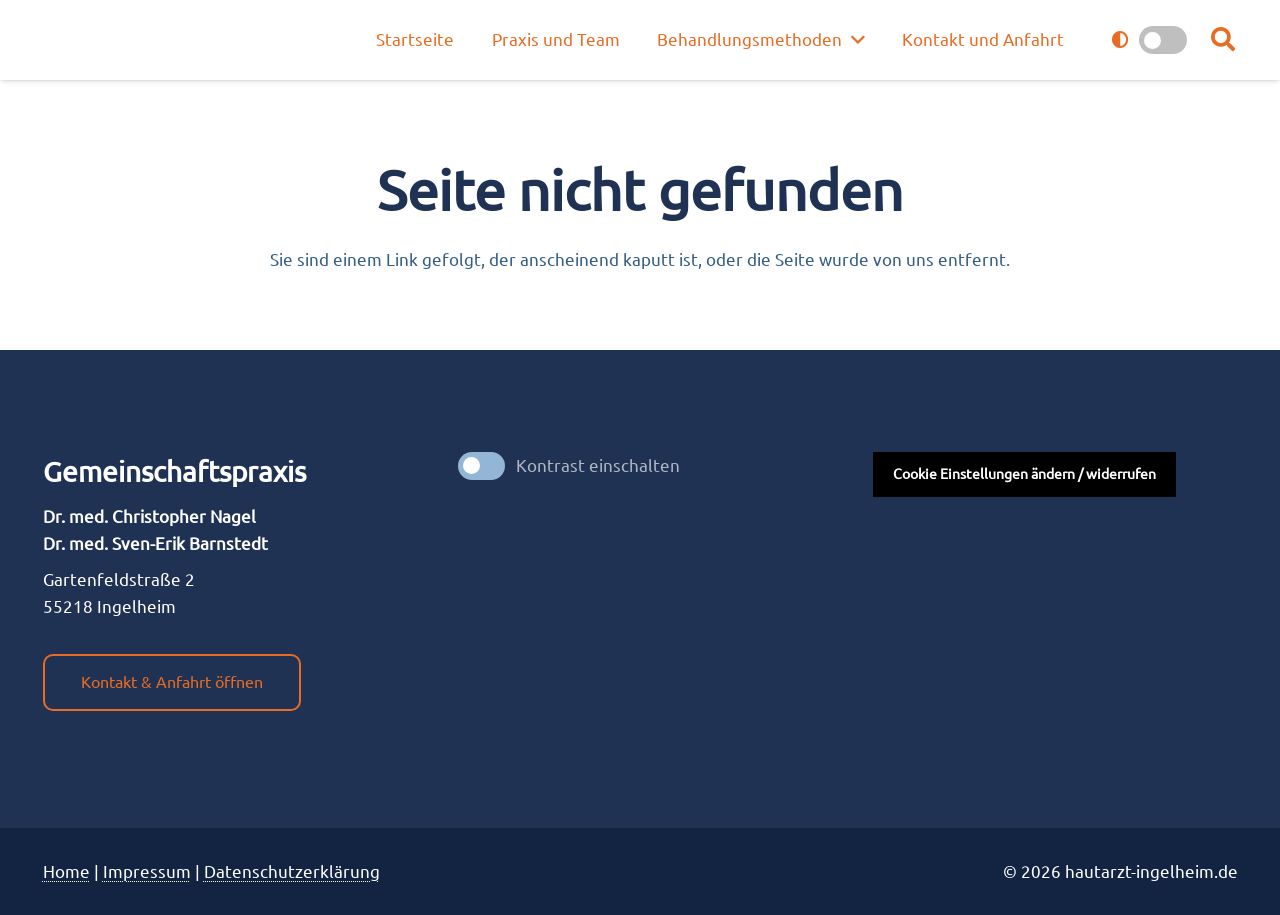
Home (66, 871)
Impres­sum (147, 871)
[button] (1223, 40)
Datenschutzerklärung (292, 871)
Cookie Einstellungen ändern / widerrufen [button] (1024, 474)
